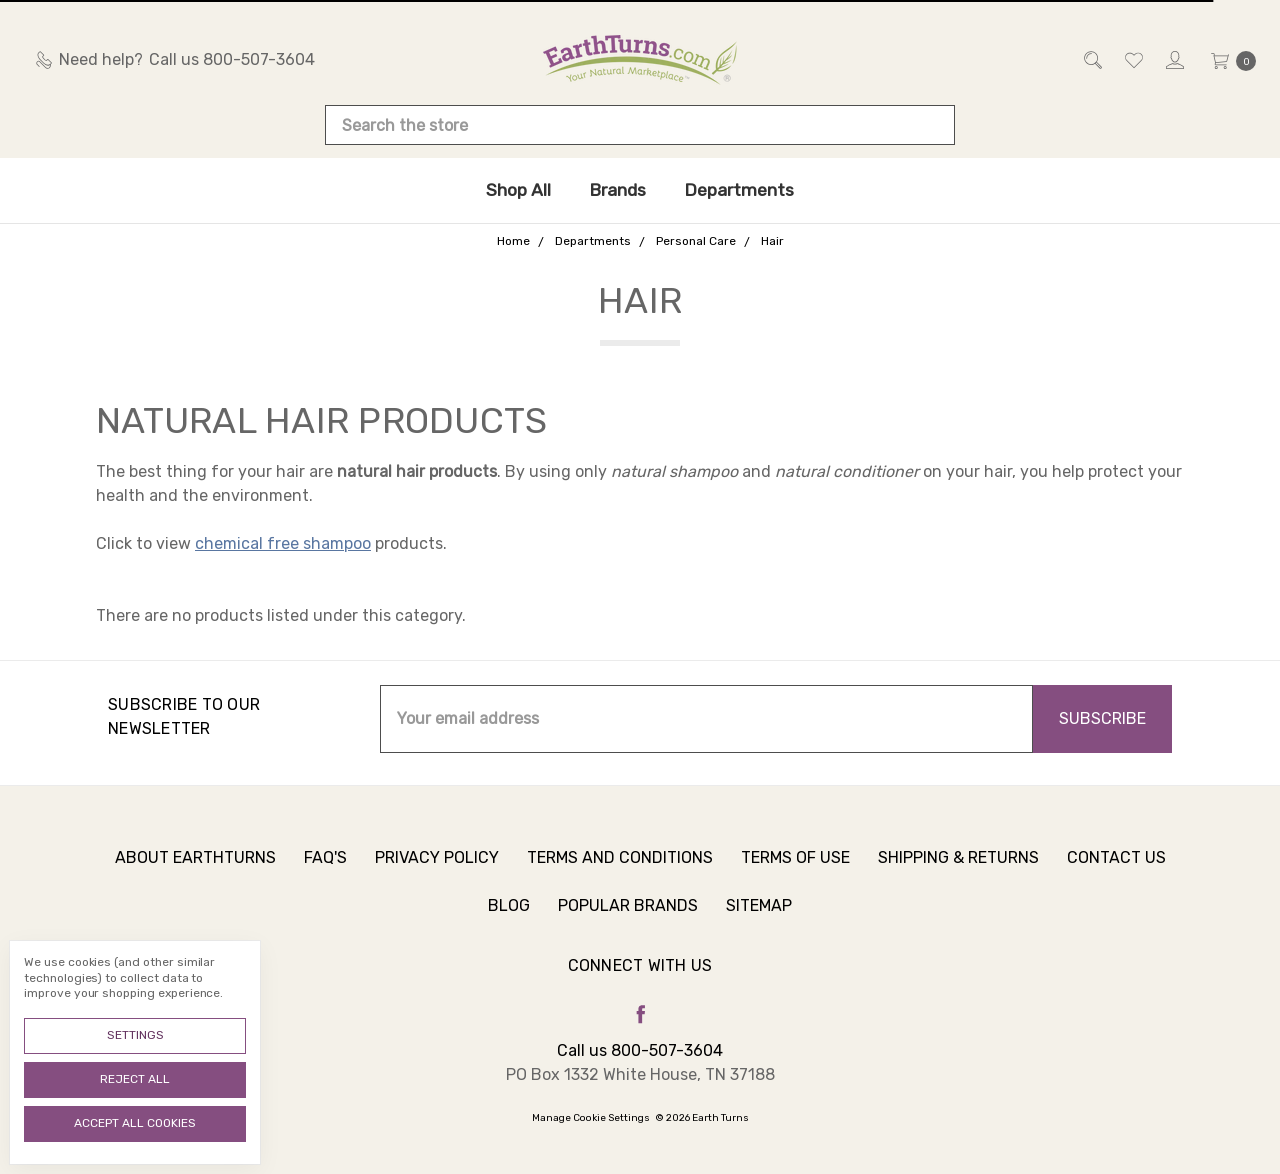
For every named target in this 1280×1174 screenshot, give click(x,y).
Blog (509, 912)
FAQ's (325, 864)
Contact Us (1116, 864)
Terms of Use (795, 864)
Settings (135, 1035)
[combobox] (640, 125)
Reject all (135, 1079)
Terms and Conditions (620, 864)
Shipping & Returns (958, 864)
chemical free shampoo (283, 543)
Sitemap (759, 912)
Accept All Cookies (135, 1123)
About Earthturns (195, 864)
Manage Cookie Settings (591, 1118)
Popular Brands (628, 912)
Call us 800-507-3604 (640, 1050)
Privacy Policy (437, 864)
